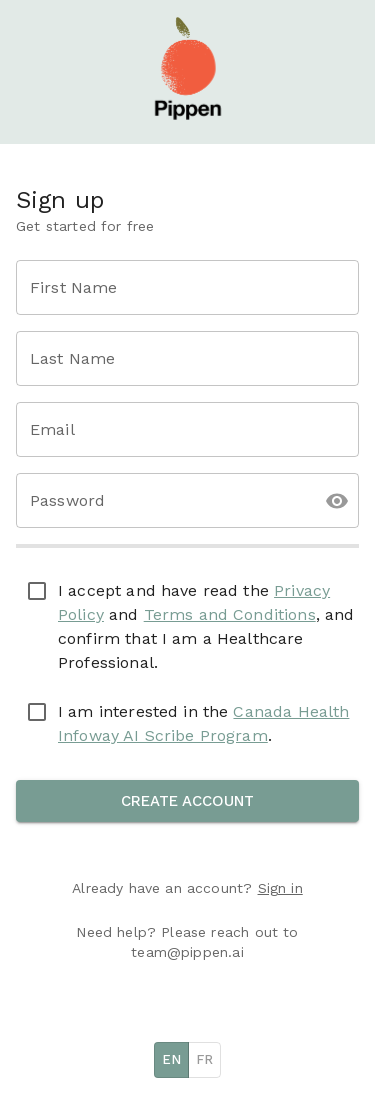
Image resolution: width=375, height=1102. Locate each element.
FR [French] (204, 1059)
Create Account (187, 801)
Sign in (280, 888)
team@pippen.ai (187, 952)
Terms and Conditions (230, 614)
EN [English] (171, 1059)
